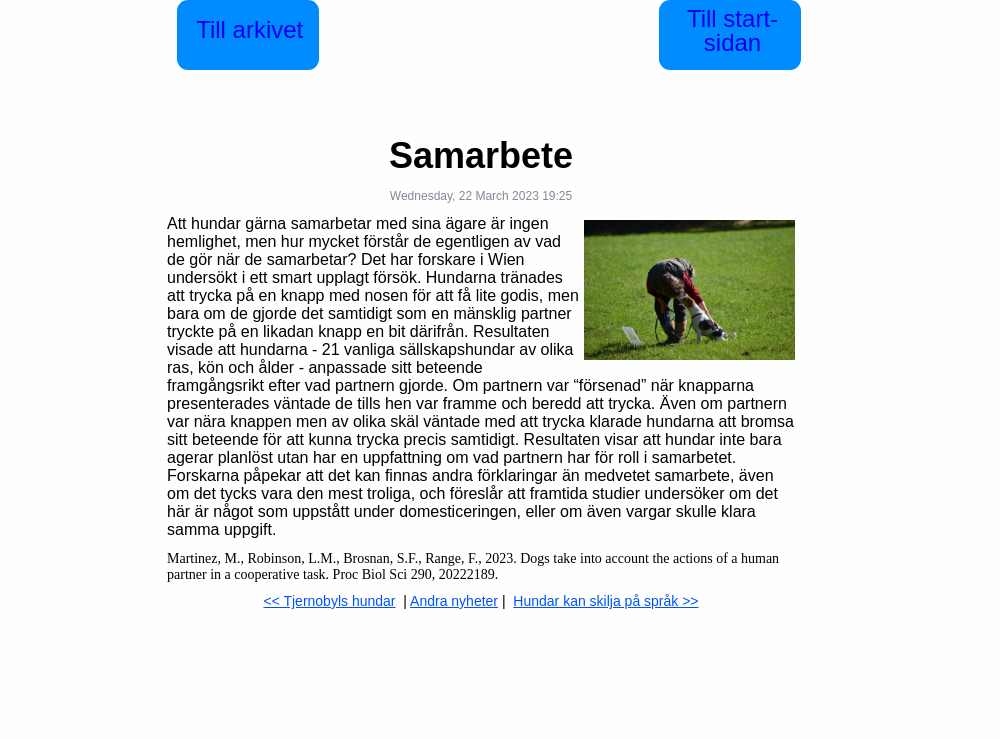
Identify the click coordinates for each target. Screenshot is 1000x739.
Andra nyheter (454, 601)
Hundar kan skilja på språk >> (605, 601)
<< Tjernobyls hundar (329, 601)
